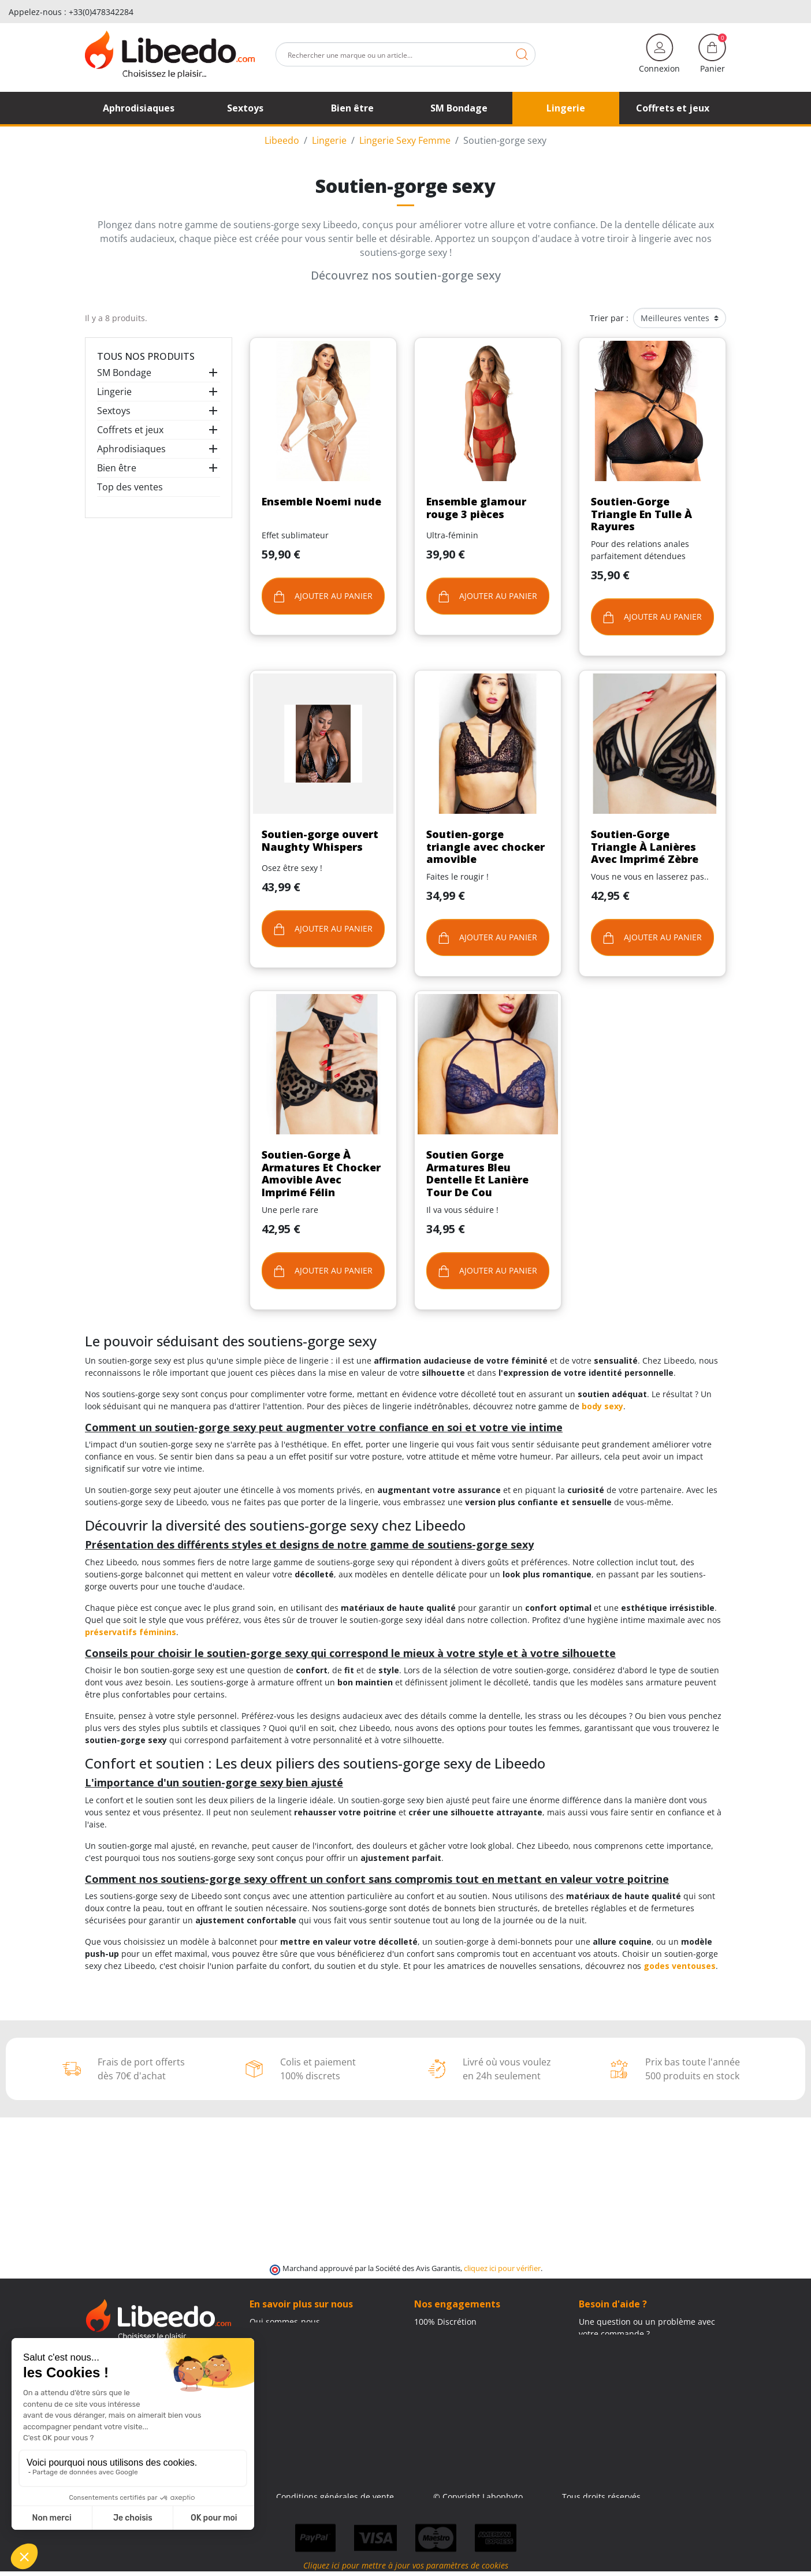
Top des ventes (130, 487)
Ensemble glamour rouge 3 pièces (476, 507)
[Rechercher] (405, 54)
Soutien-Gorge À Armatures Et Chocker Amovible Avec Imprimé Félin (321, 1173)
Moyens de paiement (455, 2357)
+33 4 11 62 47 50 (620, 2345)
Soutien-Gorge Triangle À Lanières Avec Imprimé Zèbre (644, 846)
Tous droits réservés (601, 2496)
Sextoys (114, 410)
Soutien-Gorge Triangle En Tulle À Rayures (641, 513)
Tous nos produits (146, 356)
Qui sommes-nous (285, 2321)
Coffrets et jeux (130, 429)
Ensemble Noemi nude (321, 501)
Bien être (116, 467)
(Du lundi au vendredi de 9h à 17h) (646, 2358)
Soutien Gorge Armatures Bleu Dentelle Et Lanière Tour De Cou (477, 1173)
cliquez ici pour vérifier (502, 2268)
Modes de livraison (451, 2333)
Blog (258, 2357)
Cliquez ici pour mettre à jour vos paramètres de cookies (405, 2569)
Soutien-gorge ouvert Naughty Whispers (320, 840)
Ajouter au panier (323, 596)
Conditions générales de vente (335, 2496)
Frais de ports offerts (454, 2345)
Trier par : (609, 317)
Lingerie (114, 391)
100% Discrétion (445, 2321)
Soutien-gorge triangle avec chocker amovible (485, 846)
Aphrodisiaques (131, 448)
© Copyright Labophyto (478, 2496)
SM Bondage (124, 372)
